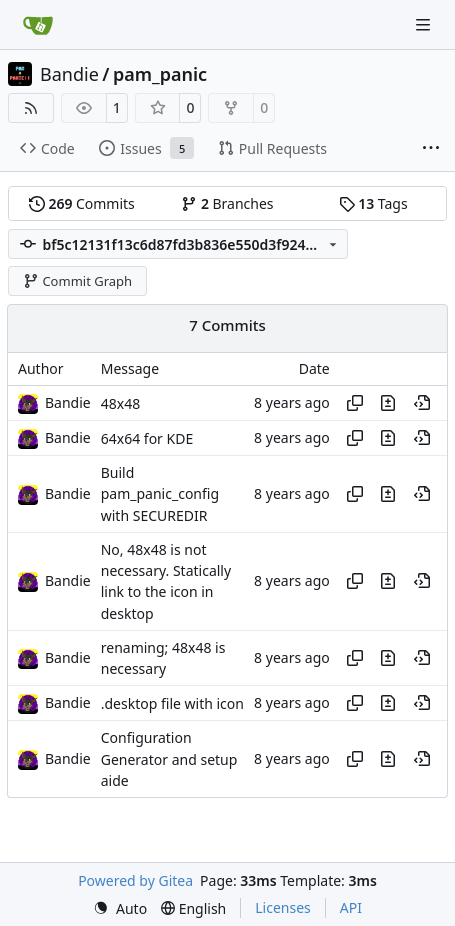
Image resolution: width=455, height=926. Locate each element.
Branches (227, 203)
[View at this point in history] (422, 403)
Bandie (69, 74)
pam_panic (160, 74)
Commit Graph (77, 281)
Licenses (283, 907)
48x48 (120, 403)
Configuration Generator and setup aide (169, 760)
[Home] (38, 25)
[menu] (120, 908)
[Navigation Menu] (425, 24)
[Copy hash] (355, 403)
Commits (82, 203)
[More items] (431, 149)
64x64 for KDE (147, 438)
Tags (373, 203)
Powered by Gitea (135, 880)
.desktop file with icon (172, 703)
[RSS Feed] (31, 108)
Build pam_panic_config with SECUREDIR (160, 494)
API (351, 907)
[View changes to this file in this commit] (388, 403)
